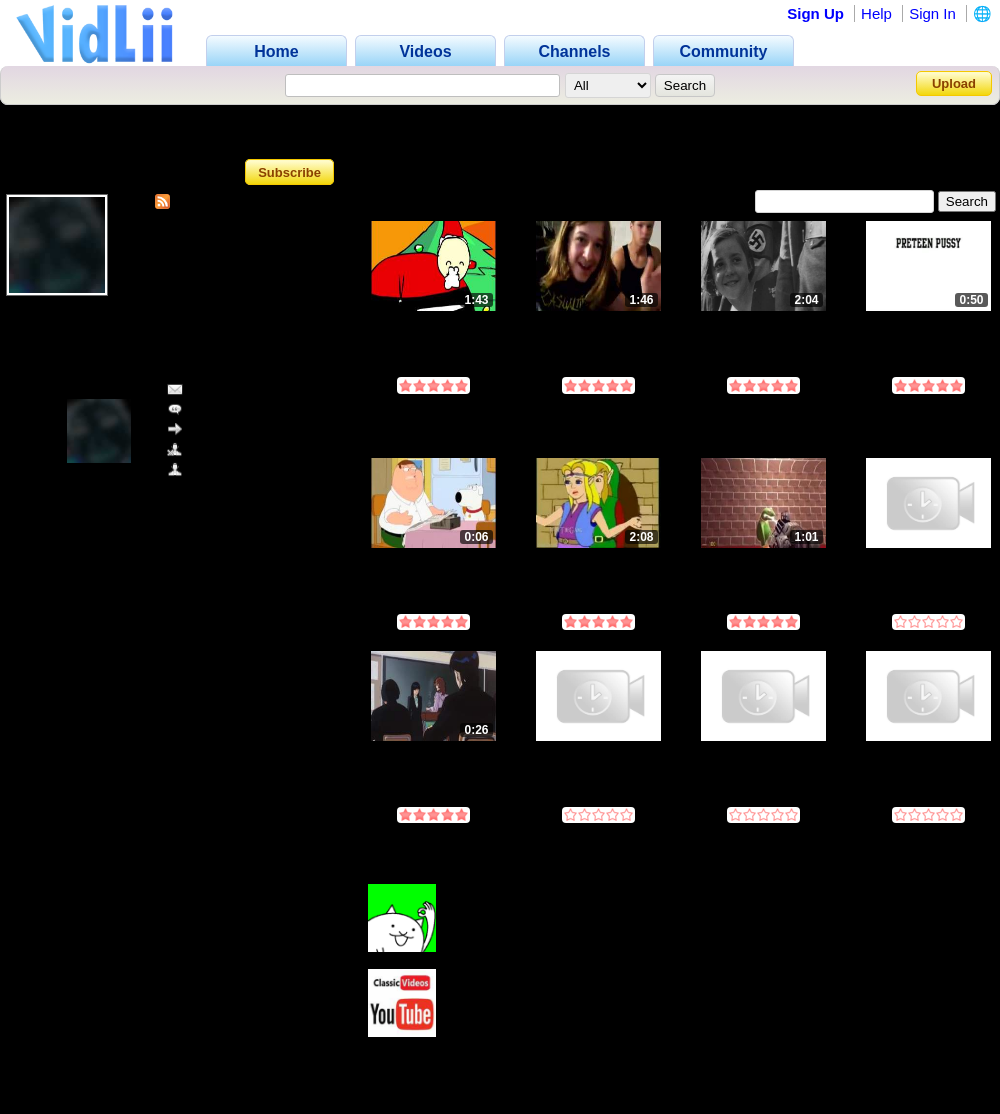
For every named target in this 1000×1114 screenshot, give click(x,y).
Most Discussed (538, 202)
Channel (417, 130)
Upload (954, 83)
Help (876, 13)
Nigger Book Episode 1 (598, 330)
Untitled (433, 559)
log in (647, 1085)
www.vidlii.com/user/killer (170, 495)
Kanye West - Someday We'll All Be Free (763, 330)
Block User (209, 450)
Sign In (932, 13)
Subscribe (289, 172)
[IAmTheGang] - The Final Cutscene (598, 567)
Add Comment (219, 410)
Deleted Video (929, 559)
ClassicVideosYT (501, 974)
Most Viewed (451, 202)
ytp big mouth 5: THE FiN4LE (763, 567)
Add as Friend (218, 470)
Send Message (221, 390)
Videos (497, 130)
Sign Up (815, 13)
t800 (462, 889)
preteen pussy (928, 322)
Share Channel (221, 430)
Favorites (580, 130)
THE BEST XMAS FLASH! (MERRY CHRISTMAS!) (433, 330)
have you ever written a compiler (433, 760)
